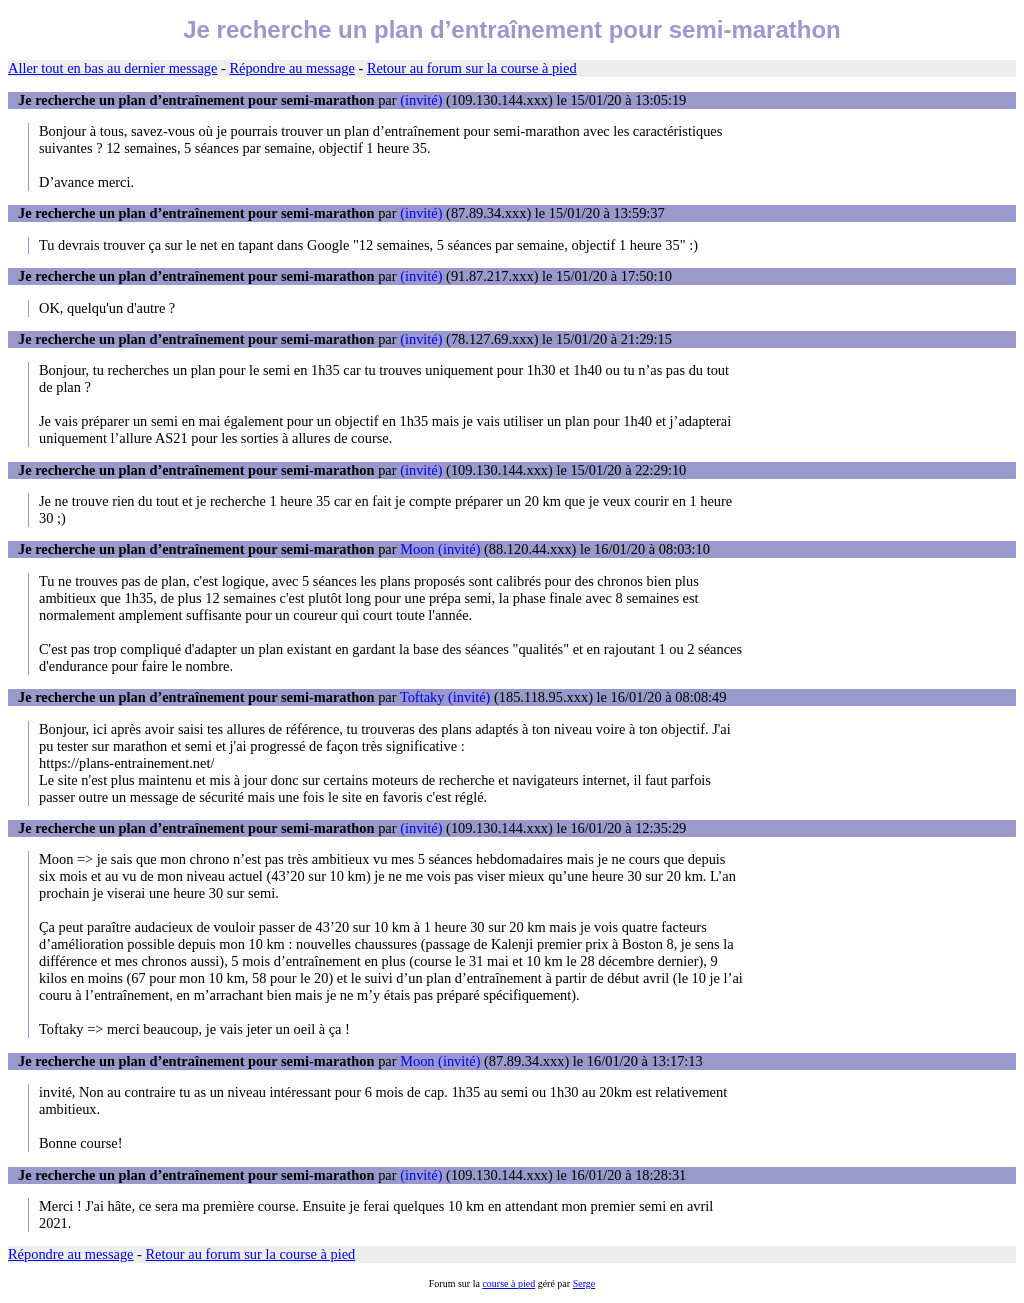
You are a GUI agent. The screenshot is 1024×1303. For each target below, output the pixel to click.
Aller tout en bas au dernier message (112, 68)
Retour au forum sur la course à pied (472, 68)
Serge (584, 1283)
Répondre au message (291, 68)
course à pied (508, 1283)
